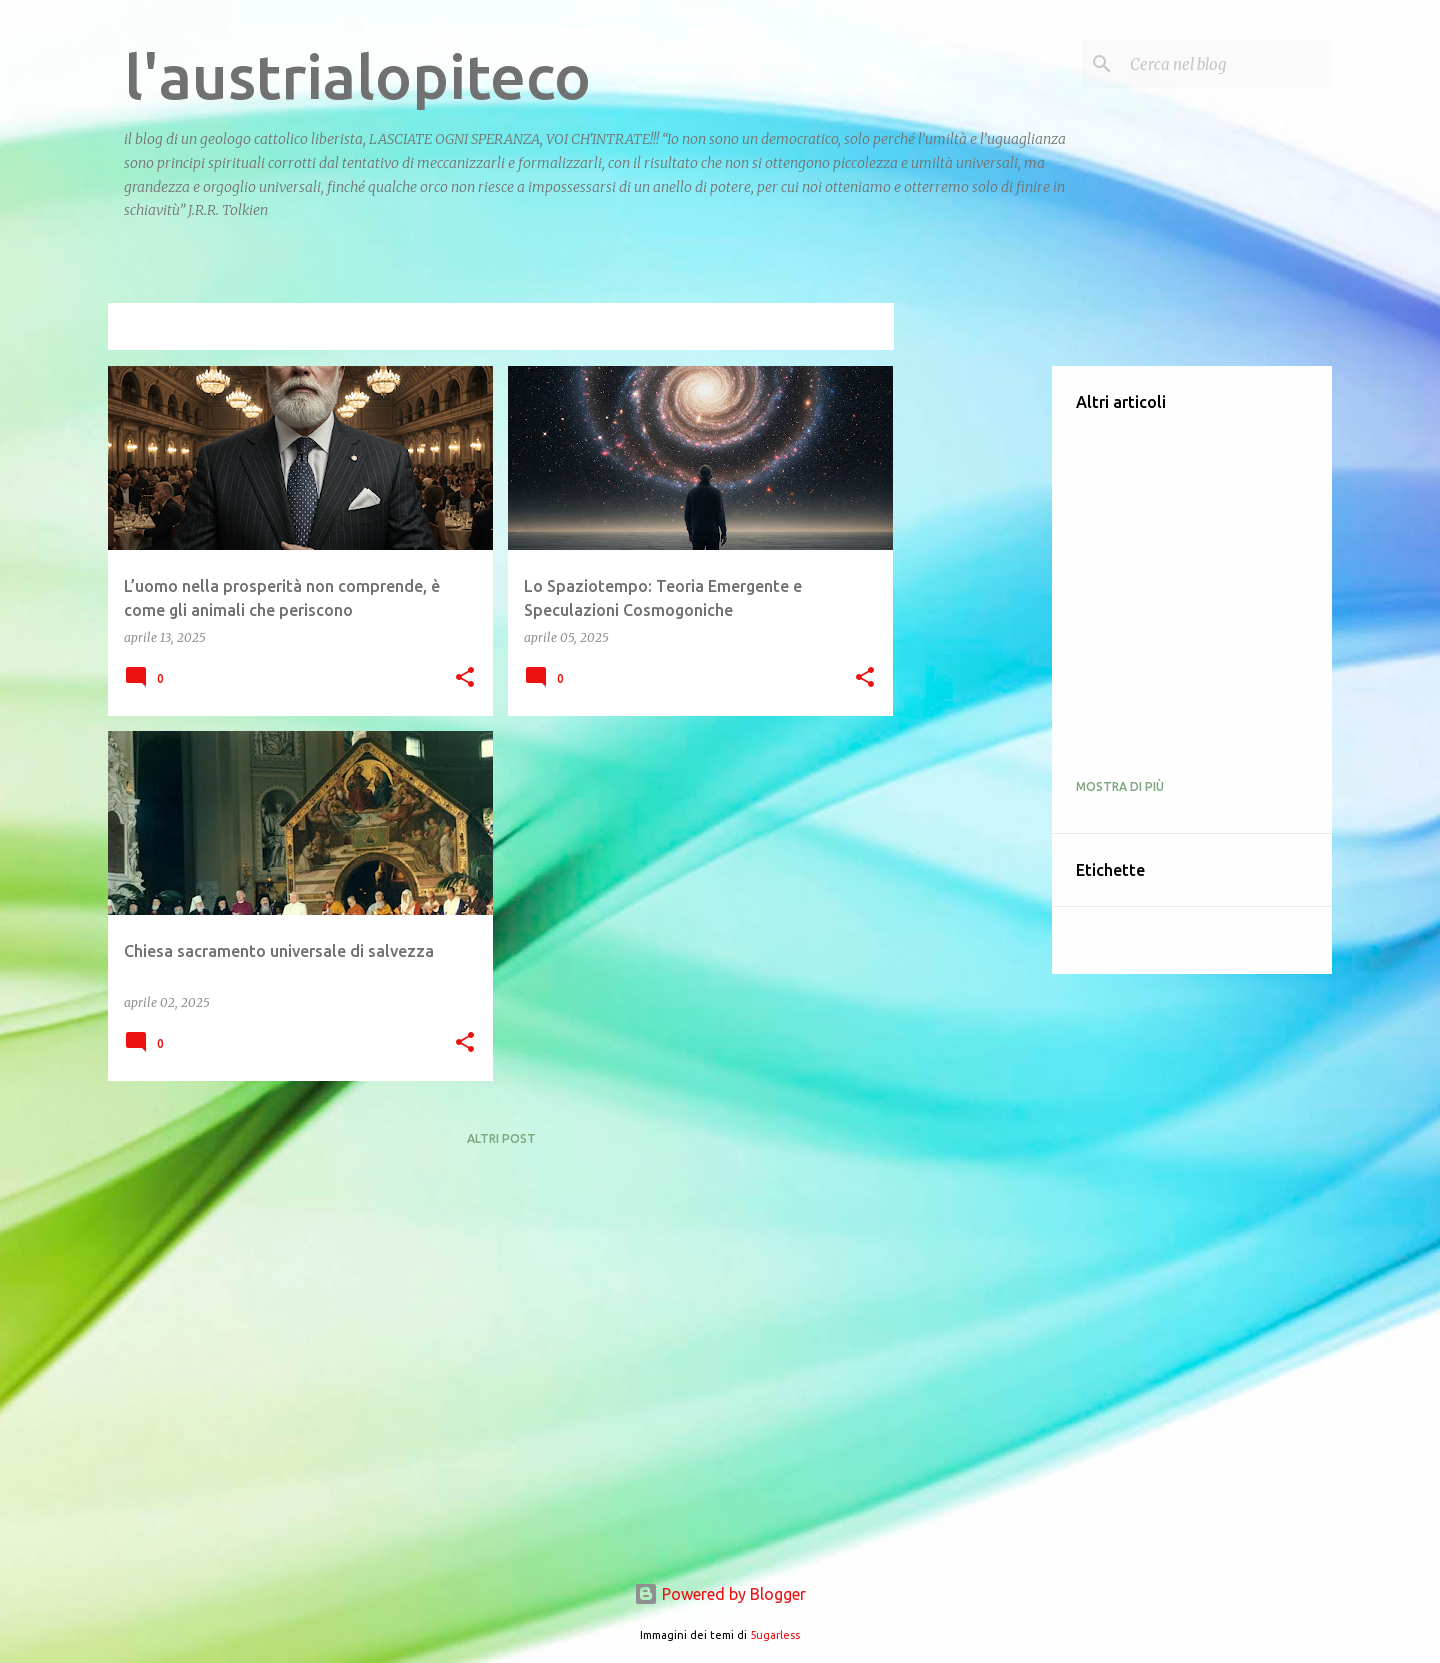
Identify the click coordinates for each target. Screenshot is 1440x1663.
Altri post (501, 1138)
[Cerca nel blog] (1227, 64)
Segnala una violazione (1157, 941)
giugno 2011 (1118, 615)
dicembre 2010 (1126, 545)
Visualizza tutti (824, 328)
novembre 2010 (1129, 510)
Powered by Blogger (720, 1594)
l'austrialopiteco (357, 76)
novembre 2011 (1129, 685)
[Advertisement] (973, 666)
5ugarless (775, 1635)
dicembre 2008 (1128, 440)
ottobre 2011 (1118, 650)
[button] (465, 678)
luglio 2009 (1115, 475)
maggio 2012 (1120, 755)
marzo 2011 (1115, 580)
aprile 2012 (1113, 720)
